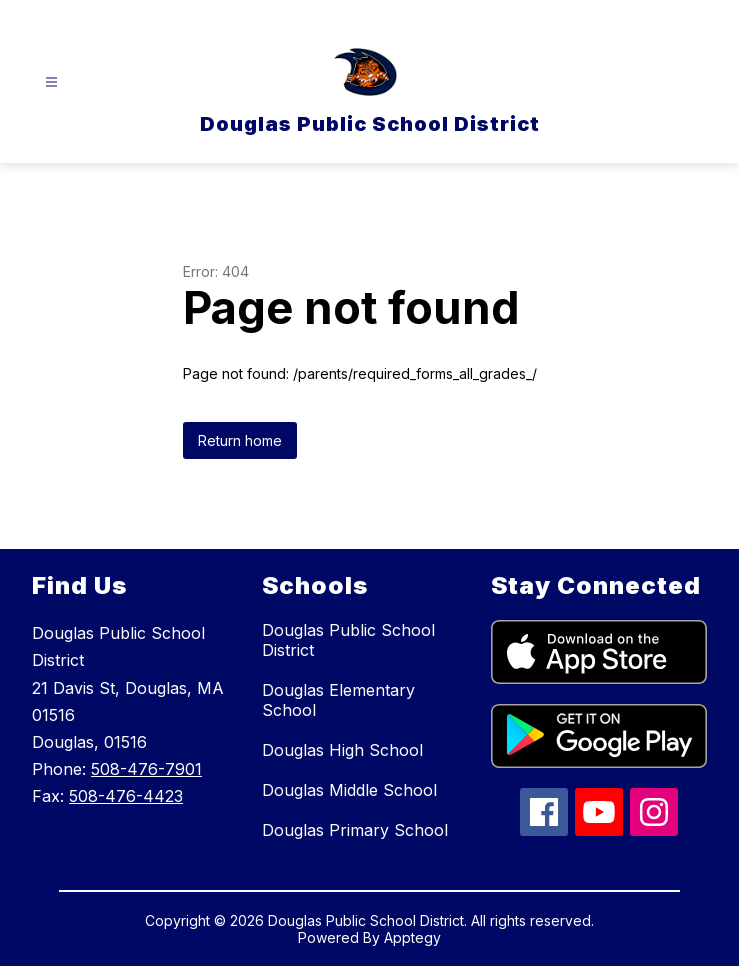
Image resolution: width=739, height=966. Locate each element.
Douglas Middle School (349, 790)
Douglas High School (342, 750)
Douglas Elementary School (338, 700)
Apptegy (412, 937)
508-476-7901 (146, 769)
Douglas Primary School (355, 830)
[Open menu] (51, 82)
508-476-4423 (126, 796)
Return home (240, 440)
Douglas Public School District (348, 640)
